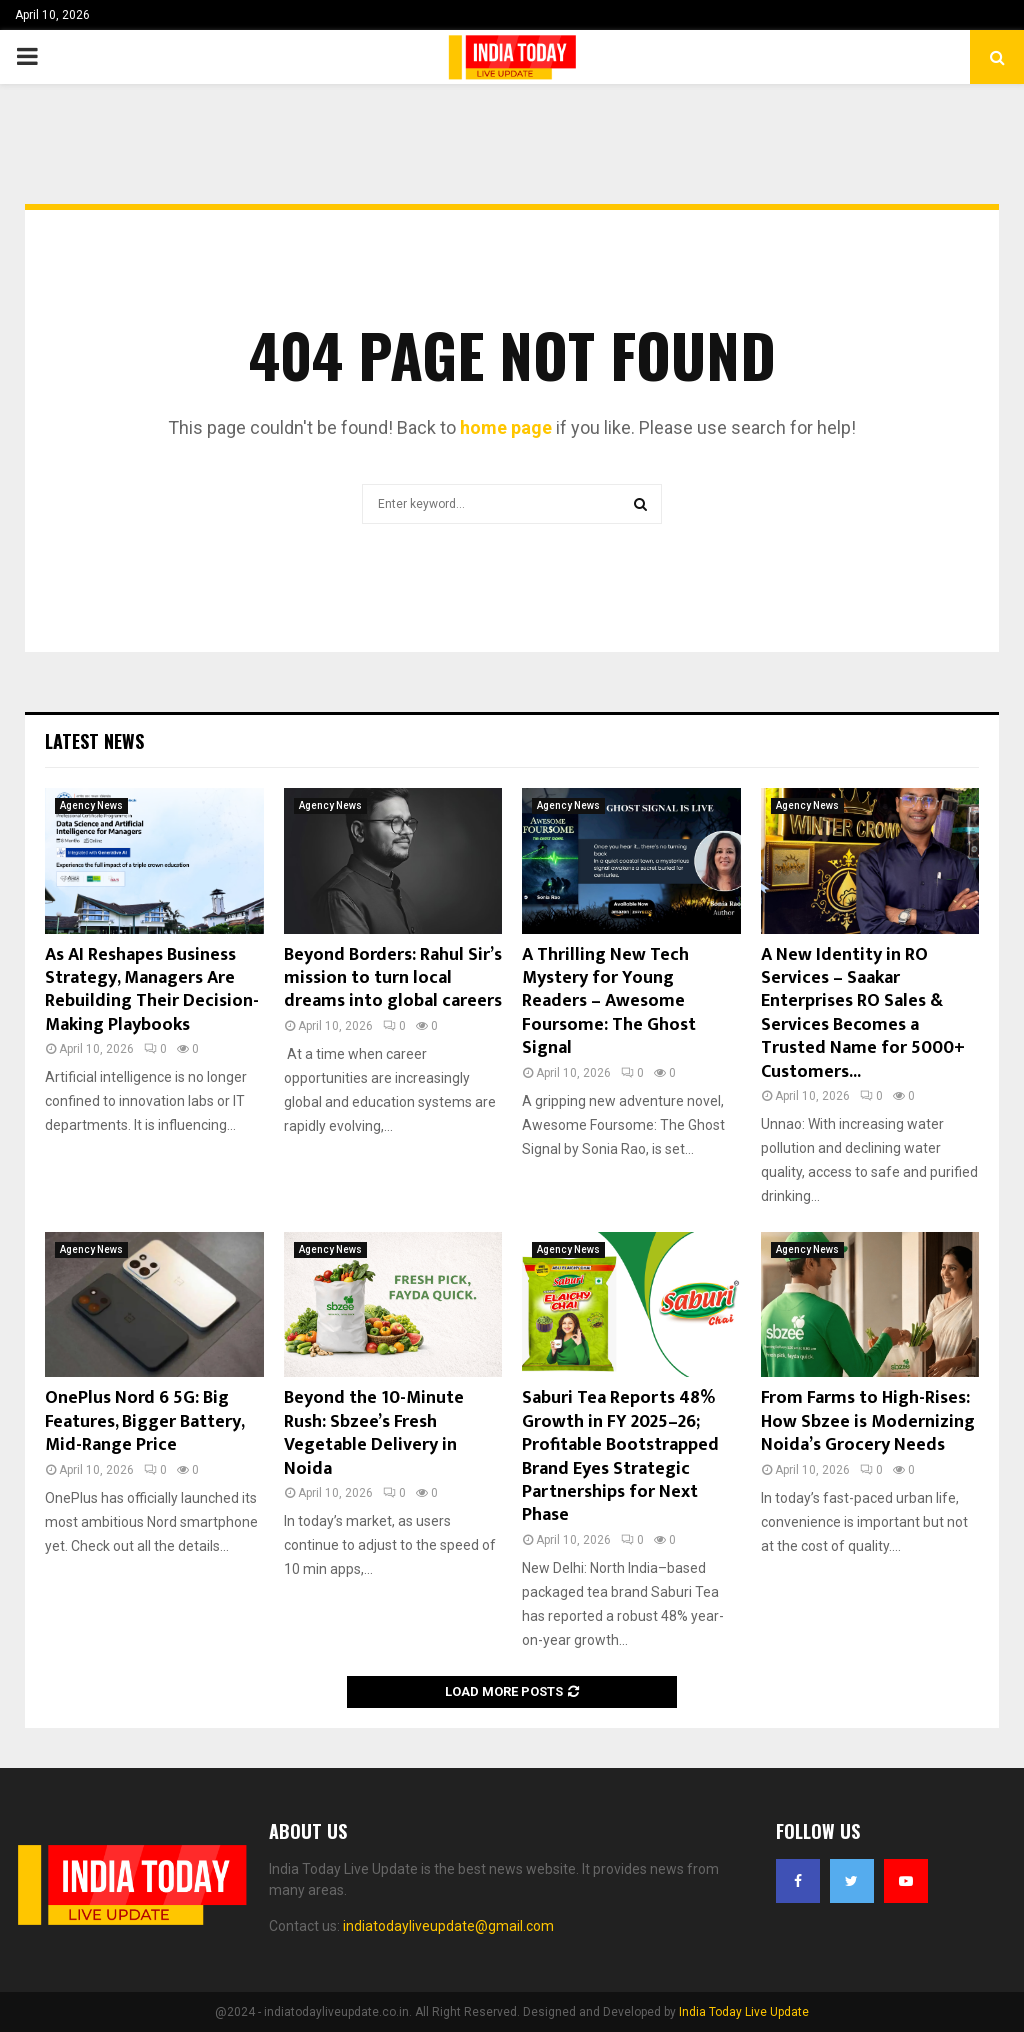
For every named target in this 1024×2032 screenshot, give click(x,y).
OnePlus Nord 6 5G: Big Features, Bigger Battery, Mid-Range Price (144, 1421)
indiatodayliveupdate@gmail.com (448, 1926)
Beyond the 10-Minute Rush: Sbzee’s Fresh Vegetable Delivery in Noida (374, 1433)
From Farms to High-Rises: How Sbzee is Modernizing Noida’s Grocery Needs (868, 1421)
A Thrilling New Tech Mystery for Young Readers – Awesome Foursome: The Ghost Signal (609, 1002)
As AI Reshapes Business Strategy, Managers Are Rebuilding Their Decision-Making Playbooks (152, 990)
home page (506, 427)
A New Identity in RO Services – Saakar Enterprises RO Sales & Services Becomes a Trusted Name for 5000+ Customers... (863, 1013)
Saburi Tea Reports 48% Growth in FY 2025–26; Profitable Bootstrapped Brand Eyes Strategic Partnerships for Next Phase (620, 1456)
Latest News (94, 741)
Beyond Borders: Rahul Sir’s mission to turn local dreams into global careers (393, 978)
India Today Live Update (744, 2012)
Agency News (91, 805)
